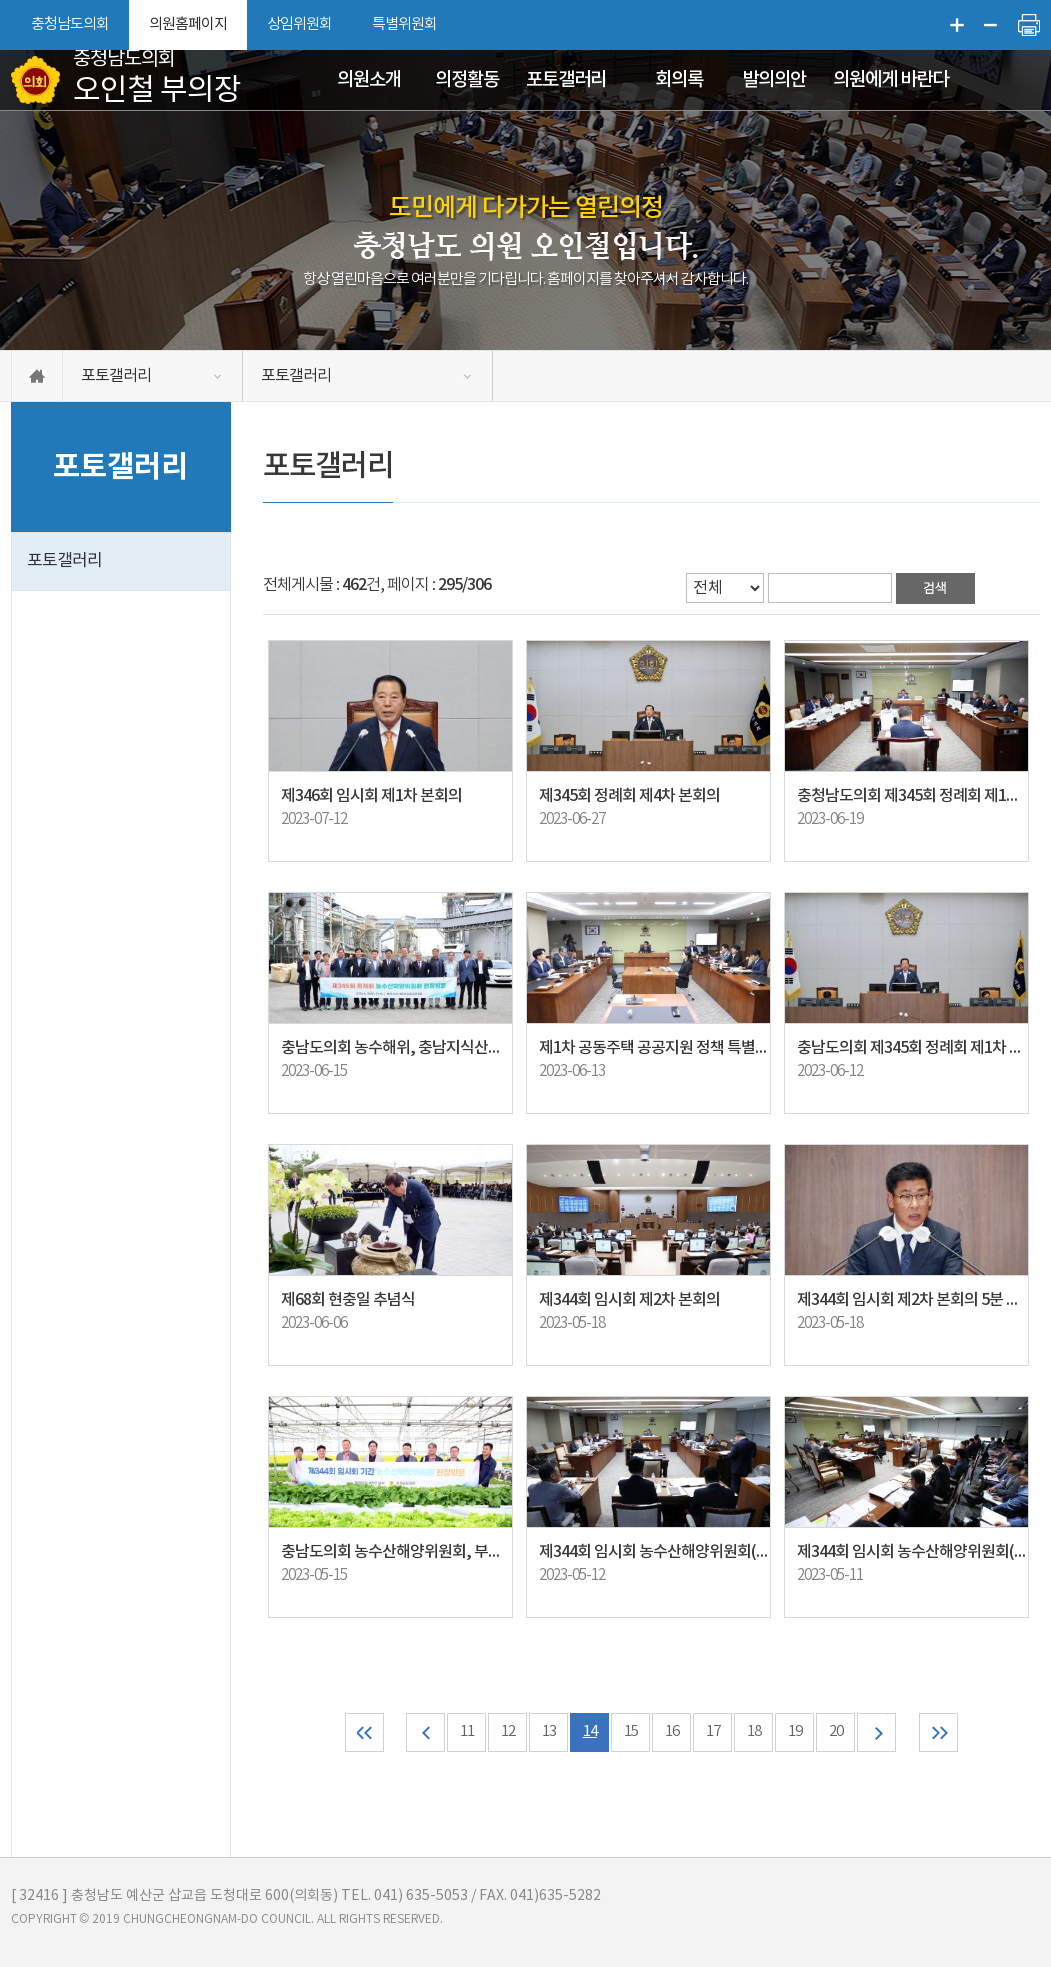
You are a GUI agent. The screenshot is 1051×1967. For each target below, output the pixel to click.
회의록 (679, 80)
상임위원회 (299, 24)
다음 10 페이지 (876, 1732)
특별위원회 (404, 24)
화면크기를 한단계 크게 (957, 25)
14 (590, 1732)
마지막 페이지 (938, 1732)
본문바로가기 (0, 0)
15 (631, 1732)
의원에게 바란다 (890, 80)
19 (795, 1732)
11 (467, 1732)
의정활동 (467, 80)
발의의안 (774, 80)
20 (836, 1732)
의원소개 (369, 80)
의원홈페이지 (188, 24)
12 (508, 1732)
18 (754, 1732)
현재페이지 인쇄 (1029, 25)
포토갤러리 (566, 80)
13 (549, 1732)
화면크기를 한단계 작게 (991, 25)
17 (713, 1732)
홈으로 (37, 376)
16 (672, 1732)
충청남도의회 (70, 24)
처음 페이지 (364, 1732)
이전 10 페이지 (425, 1732)
